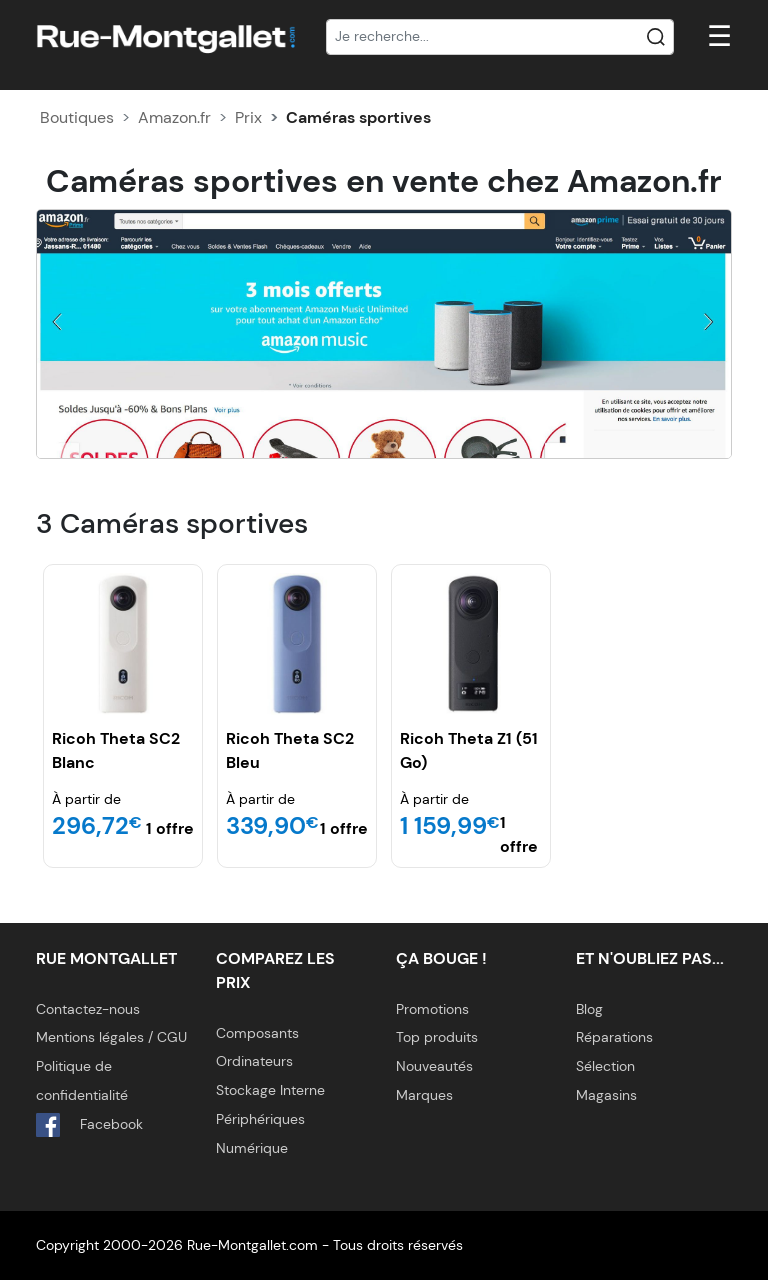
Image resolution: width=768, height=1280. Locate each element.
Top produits (437, 1037)
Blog (589, 1009)
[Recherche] (500, 37)
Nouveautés (434, 1066)
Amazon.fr (174, 117)
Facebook (89, 1125)
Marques (424, 1095)
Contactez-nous (88, 1009)
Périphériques (260, 1119)
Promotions (432, 1009)
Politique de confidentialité (82, 1080)
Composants (257, 1033)
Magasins (606, 1095)
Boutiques (77, 117)
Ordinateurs (254, 1061)
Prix (248, 117)
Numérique (252, 1148)
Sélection (605, 1066)
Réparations (614, 1037)
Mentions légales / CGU (111, 1037)
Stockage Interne (270, 1090)
